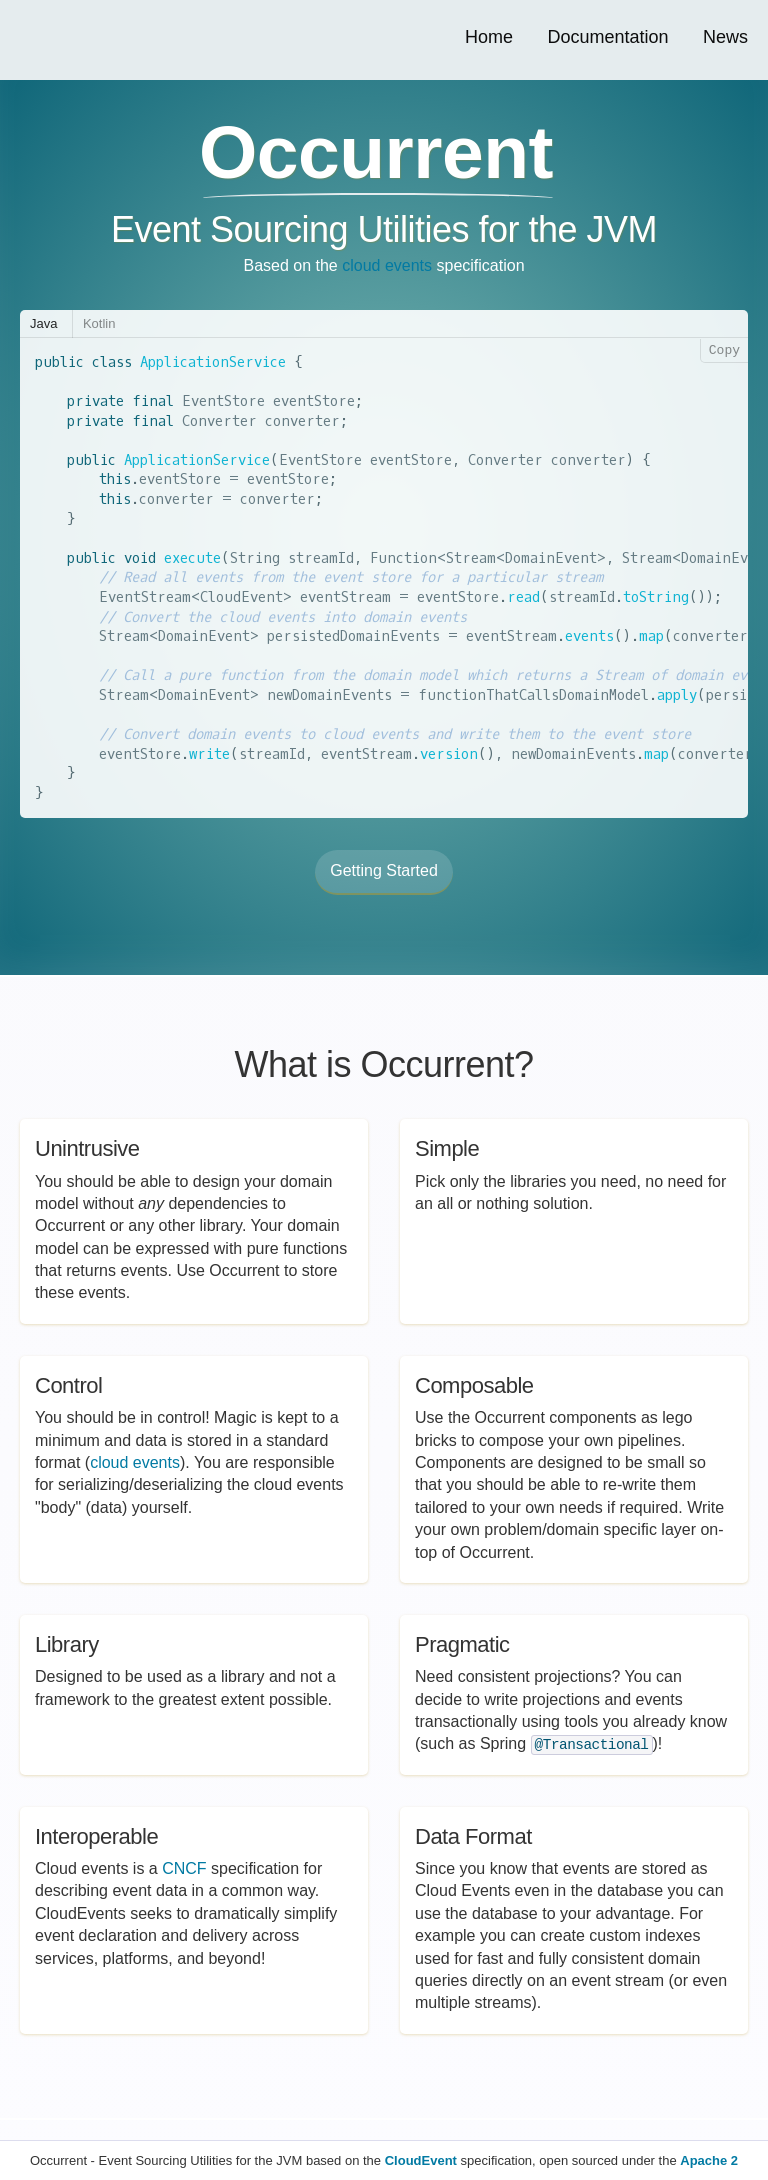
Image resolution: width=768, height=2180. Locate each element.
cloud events (387, 265)
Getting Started (384, 870)
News (725, 37)
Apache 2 (709, 2160)
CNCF (184, 1868)
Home (489, 37)
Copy (724, 351)
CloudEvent (421, 2160)
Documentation (607, 37)
